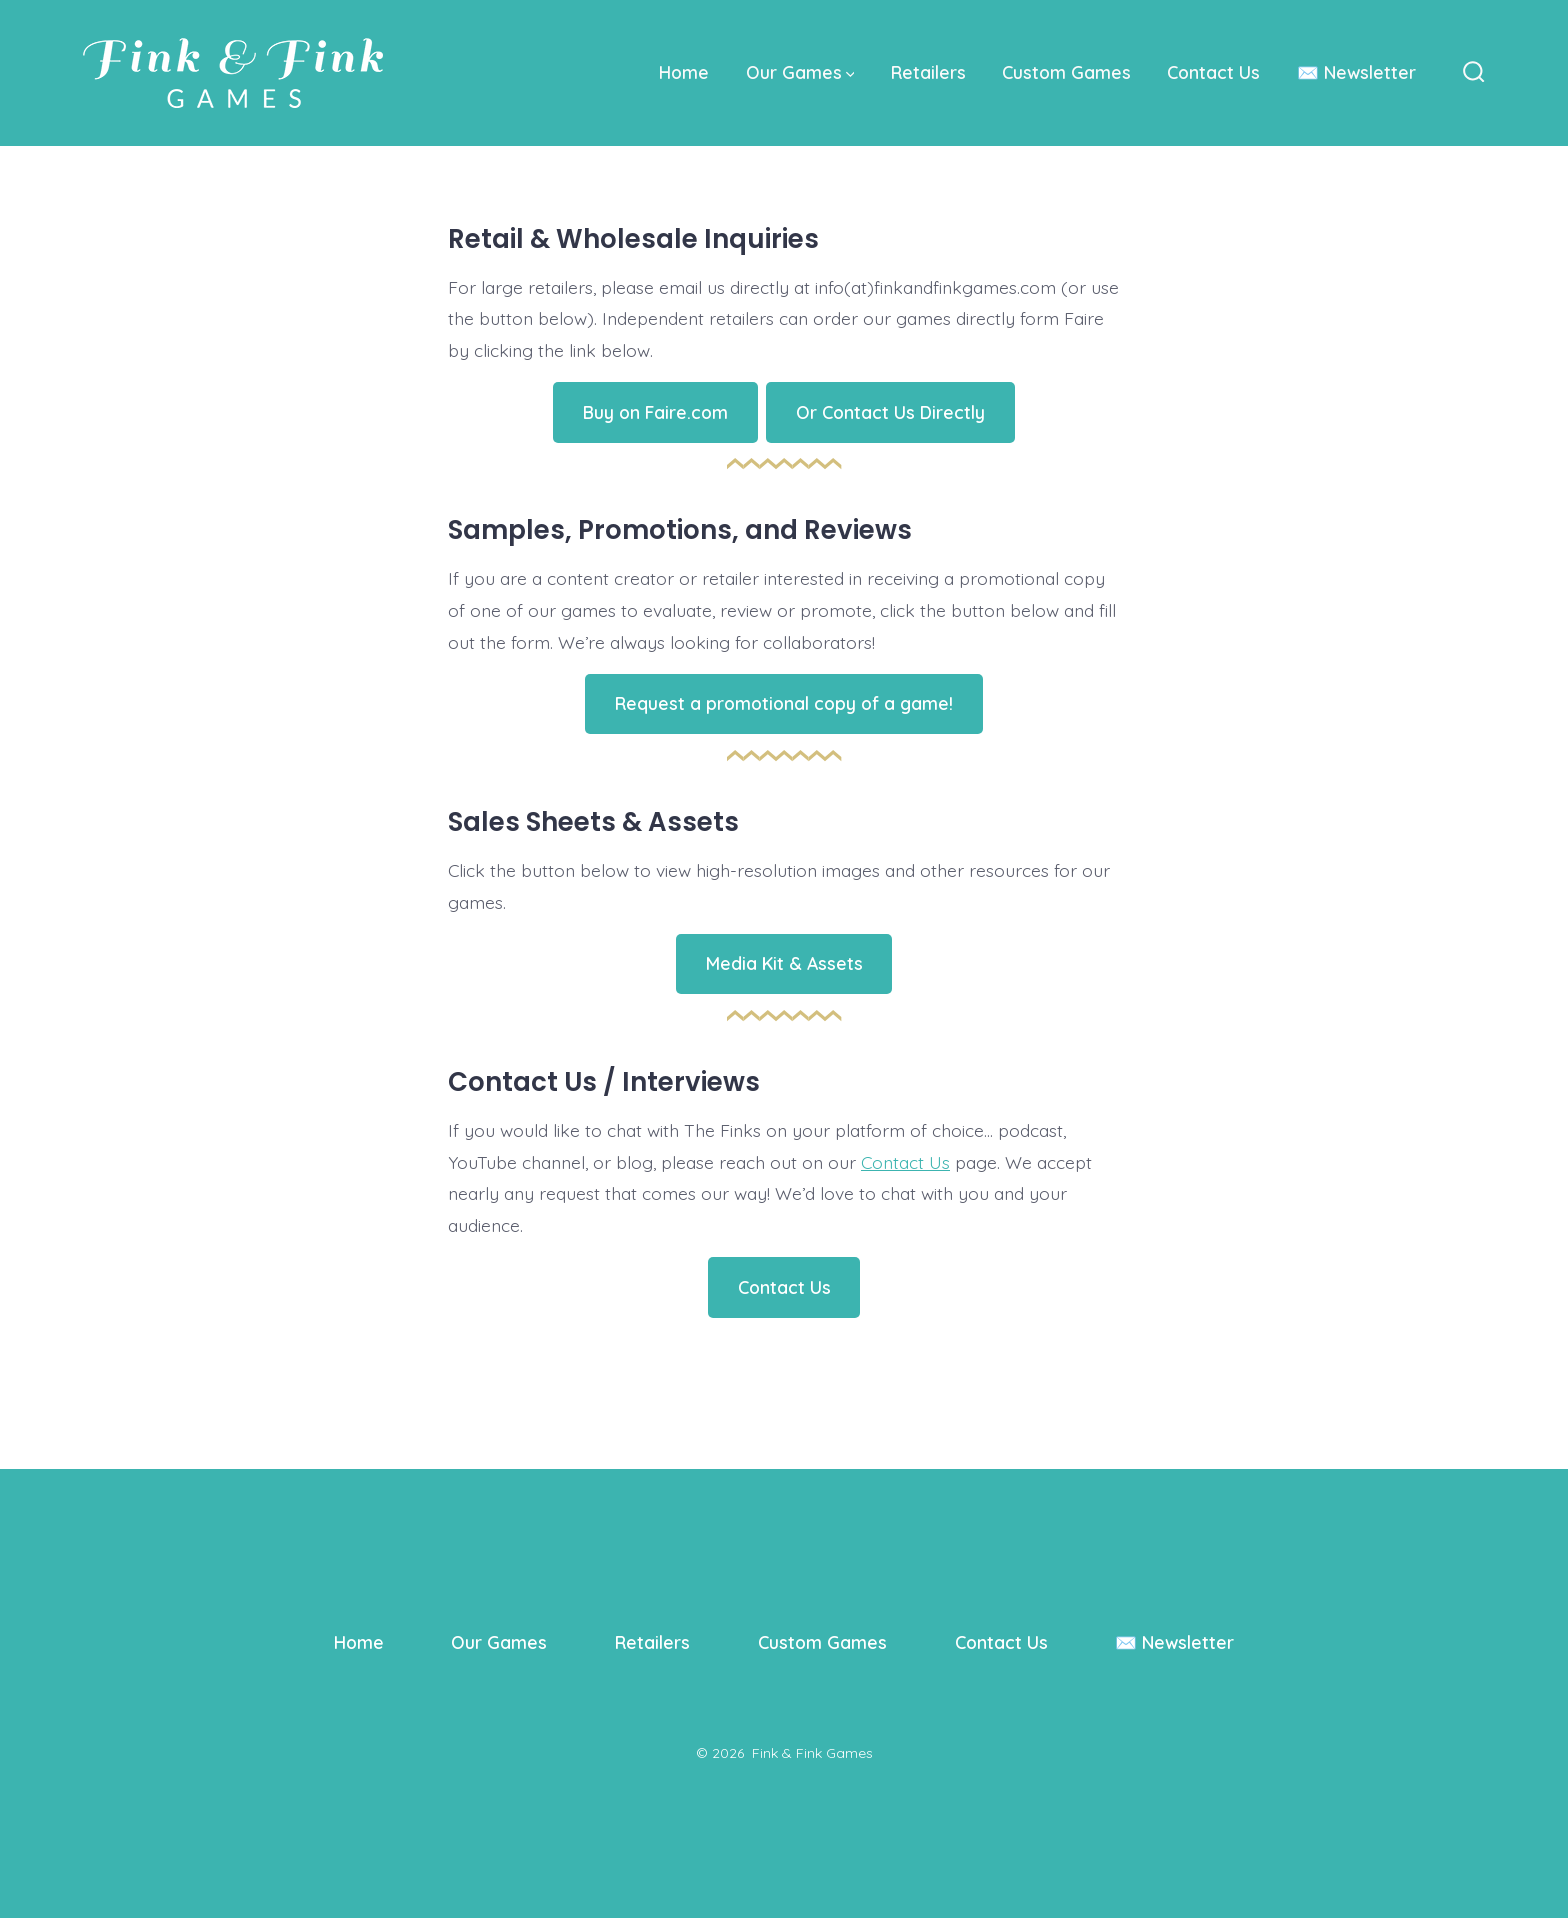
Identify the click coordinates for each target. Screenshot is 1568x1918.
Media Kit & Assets (784, 963)
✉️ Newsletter (1356, 72)
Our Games (800, 72)
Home (684, 72)
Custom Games (1066, 72)
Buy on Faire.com (655, 412)
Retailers (928, 72)
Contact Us (1213, 72)
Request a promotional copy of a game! (784, 703)
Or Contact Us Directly (890, 412)
